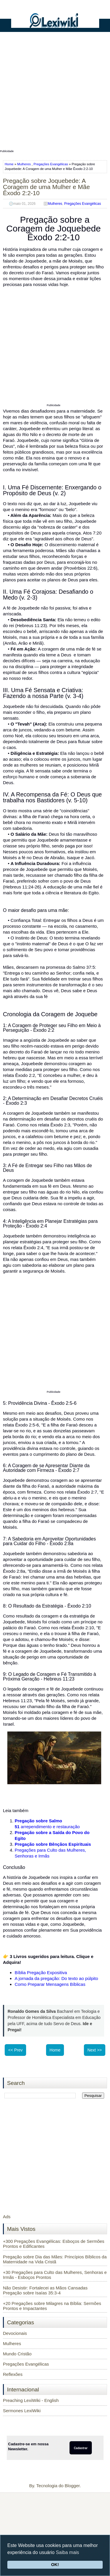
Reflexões (13, 2374)
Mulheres (24, 164)
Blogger (72, 2485)
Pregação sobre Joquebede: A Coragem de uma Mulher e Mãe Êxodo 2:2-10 (46, 187)
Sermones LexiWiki (21, 2410)
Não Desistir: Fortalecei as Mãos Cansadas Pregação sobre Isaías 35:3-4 (45, 2290)
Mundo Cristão (17, 2353)
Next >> (94, 2050)
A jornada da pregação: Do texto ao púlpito (56, 1978)
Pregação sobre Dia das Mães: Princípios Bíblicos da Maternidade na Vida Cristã (55, 2259)
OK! (55, 2564)
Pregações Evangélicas (50, 164)
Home (9, 164)
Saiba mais (67, 2552)
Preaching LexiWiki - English (31, 2400)
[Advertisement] (55, 93)
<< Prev (15, 2050)
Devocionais (15, 2333)
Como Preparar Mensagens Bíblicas (50, 1984)
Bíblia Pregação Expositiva (41, 1972)
